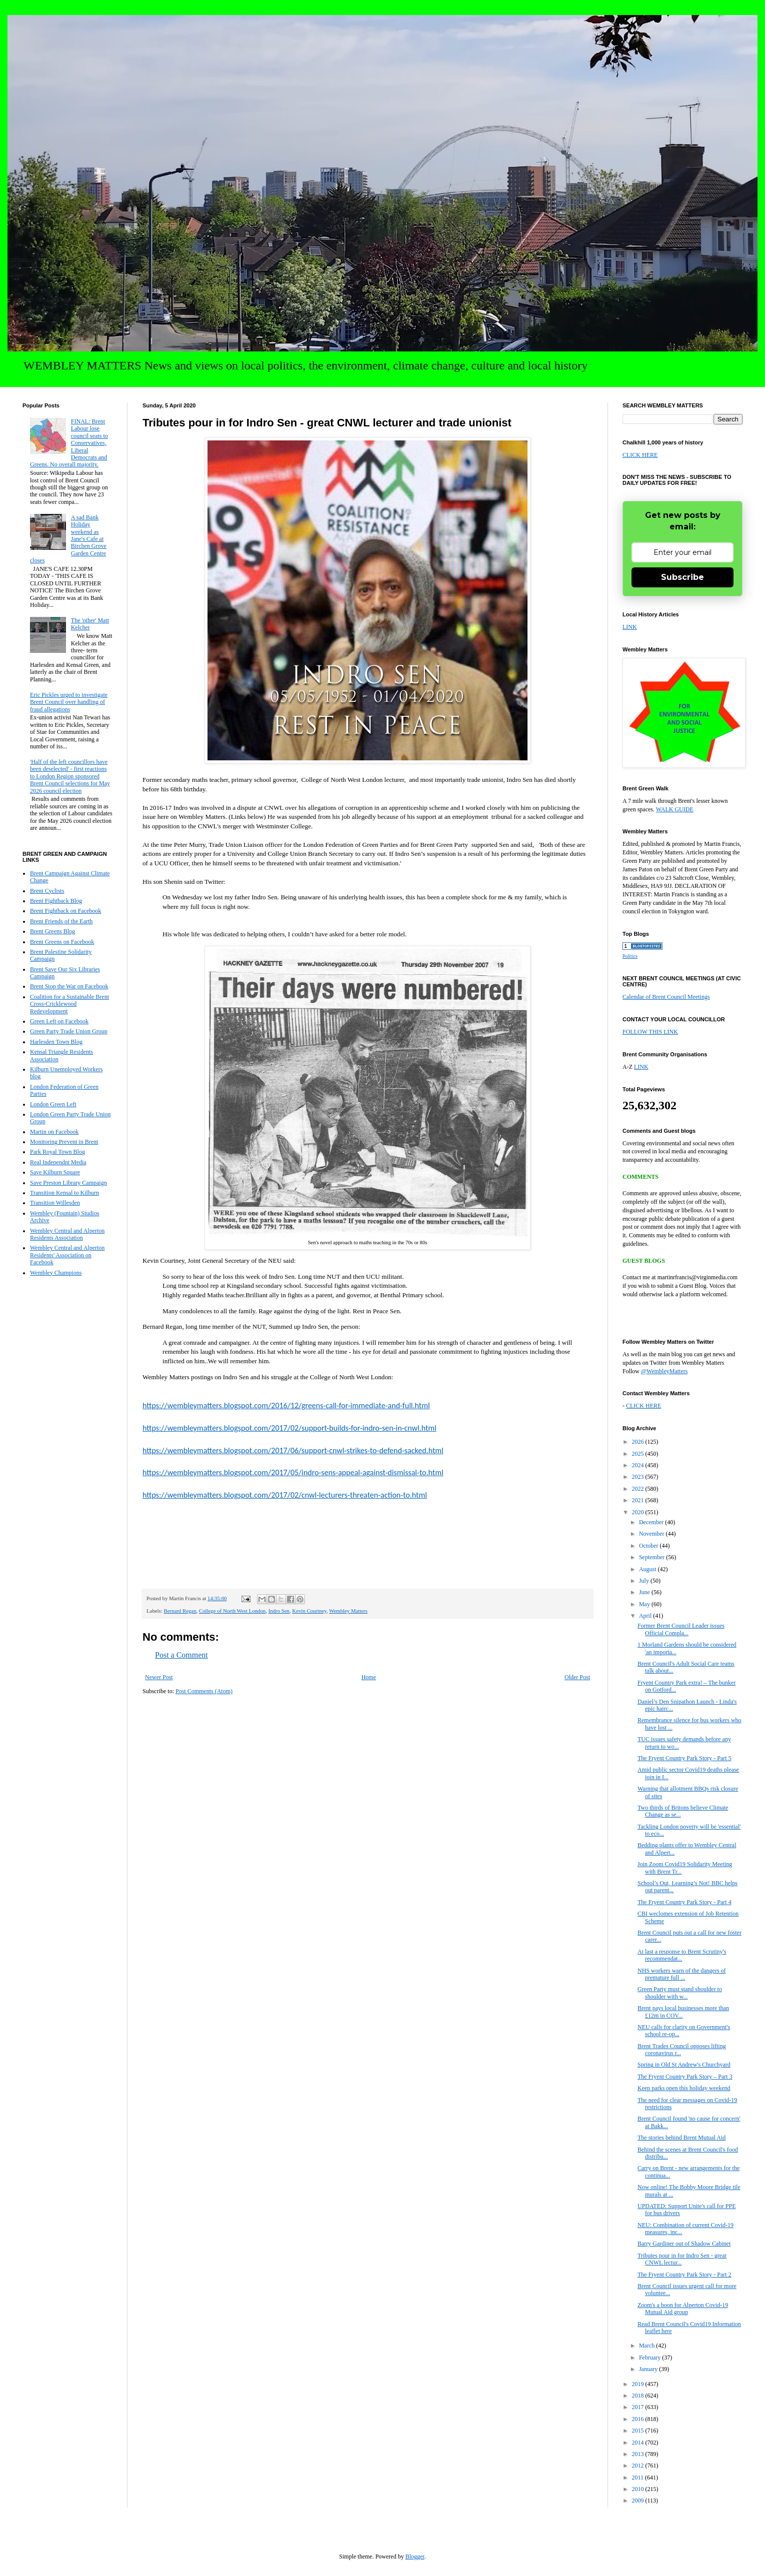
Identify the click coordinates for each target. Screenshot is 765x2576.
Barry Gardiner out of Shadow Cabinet (684, 2243)
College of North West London (232, 1611)
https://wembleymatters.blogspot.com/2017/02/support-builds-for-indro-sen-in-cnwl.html (289, 1428)
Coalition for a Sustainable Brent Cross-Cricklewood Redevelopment (69, 1004)
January (649, 2369)
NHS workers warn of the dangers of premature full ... (682, 1974)
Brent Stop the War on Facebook (69, 986)
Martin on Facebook (54, 1131)
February (650, 2357)
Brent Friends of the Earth (61, 921)
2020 (639, 1512)
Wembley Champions (56, 1272)
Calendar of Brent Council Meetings (666, 996)
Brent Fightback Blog (56, 900)
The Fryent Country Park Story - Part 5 (685, 1758)
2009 (639, 2500)
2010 (639, 2489)
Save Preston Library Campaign (68, 1182)
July (644, 1580)
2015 (639, 2430)
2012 (639, 2465)
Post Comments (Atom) (204, 1691)
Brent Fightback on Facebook (65, 910)
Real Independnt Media (58, 1162)
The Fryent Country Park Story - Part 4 (685, 1902)
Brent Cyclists (47, 890)
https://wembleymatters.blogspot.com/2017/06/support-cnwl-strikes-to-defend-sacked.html (293, 1450)
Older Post (577, 1677)
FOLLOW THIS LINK (650, 1031)
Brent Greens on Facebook (62, 941)
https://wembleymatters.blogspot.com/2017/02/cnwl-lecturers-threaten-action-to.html (284, 1495)
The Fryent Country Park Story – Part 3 (685, 2076)
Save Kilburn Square (55, 1172)
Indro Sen (279, 1611)
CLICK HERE (640, 454)
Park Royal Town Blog (57, 1151)
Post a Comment (181, 1655)
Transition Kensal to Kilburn (64, 1192)
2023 (639, 1476)
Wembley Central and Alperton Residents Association (67, 1234)
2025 (639, 1453)
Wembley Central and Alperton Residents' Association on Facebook (67, 1255)
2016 (639, 2419)
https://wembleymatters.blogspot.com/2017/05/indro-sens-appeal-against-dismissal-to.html (293, 1472)
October (649, 1545)
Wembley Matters (348, 1611)
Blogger (415, 2556)
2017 (639, 2407)
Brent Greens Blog (52, 931)
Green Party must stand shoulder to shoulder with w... (680, 1993)
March (647, 2345)
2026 (639, 1441)
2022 (639, 1488)
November (652, 1533)
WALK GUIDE (675, 809)
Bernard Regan (180, 1611)
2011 (639, 2477)
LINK (629, 626)
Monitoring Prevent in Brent (64, 1141)
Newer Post (159, 1677)
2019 (639, 2384)
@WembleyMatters (664, 1371)
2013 (639, 2454)
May (645, 1604)
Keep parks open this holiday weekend (684, 2088)
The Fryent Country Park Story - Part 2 (685, 2274)
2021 (639, 1500)
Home (369, 1677)
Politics (630, 956)
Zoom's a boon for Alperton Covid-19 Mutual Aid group (683, 2309)
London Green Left (53, 1104)
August (648, 1569)
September (652, 1557)
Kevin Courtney (309, 1611)
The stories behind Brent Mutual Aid (682, 2137)
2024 (639, 1465)
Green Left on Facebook (59, 1021)
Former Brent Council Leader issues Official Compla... (681, 1629)
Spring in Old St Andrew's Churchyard (684, 2064)
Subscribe (682, 577)
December (652, 1522)
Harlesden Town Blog (56, 1041)
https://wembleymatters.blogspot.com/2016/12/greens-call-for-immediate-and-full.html (286, 1405)
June (645, 1592)
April (646, 1615)
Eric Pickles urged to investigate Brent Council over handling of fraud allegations (69, 702)
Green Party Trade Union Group (69, 1031)
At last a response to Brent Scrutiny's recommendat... (682, 1955)
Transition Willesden (55, 1202)
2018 (639, 2395)
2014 (639, 2442)
